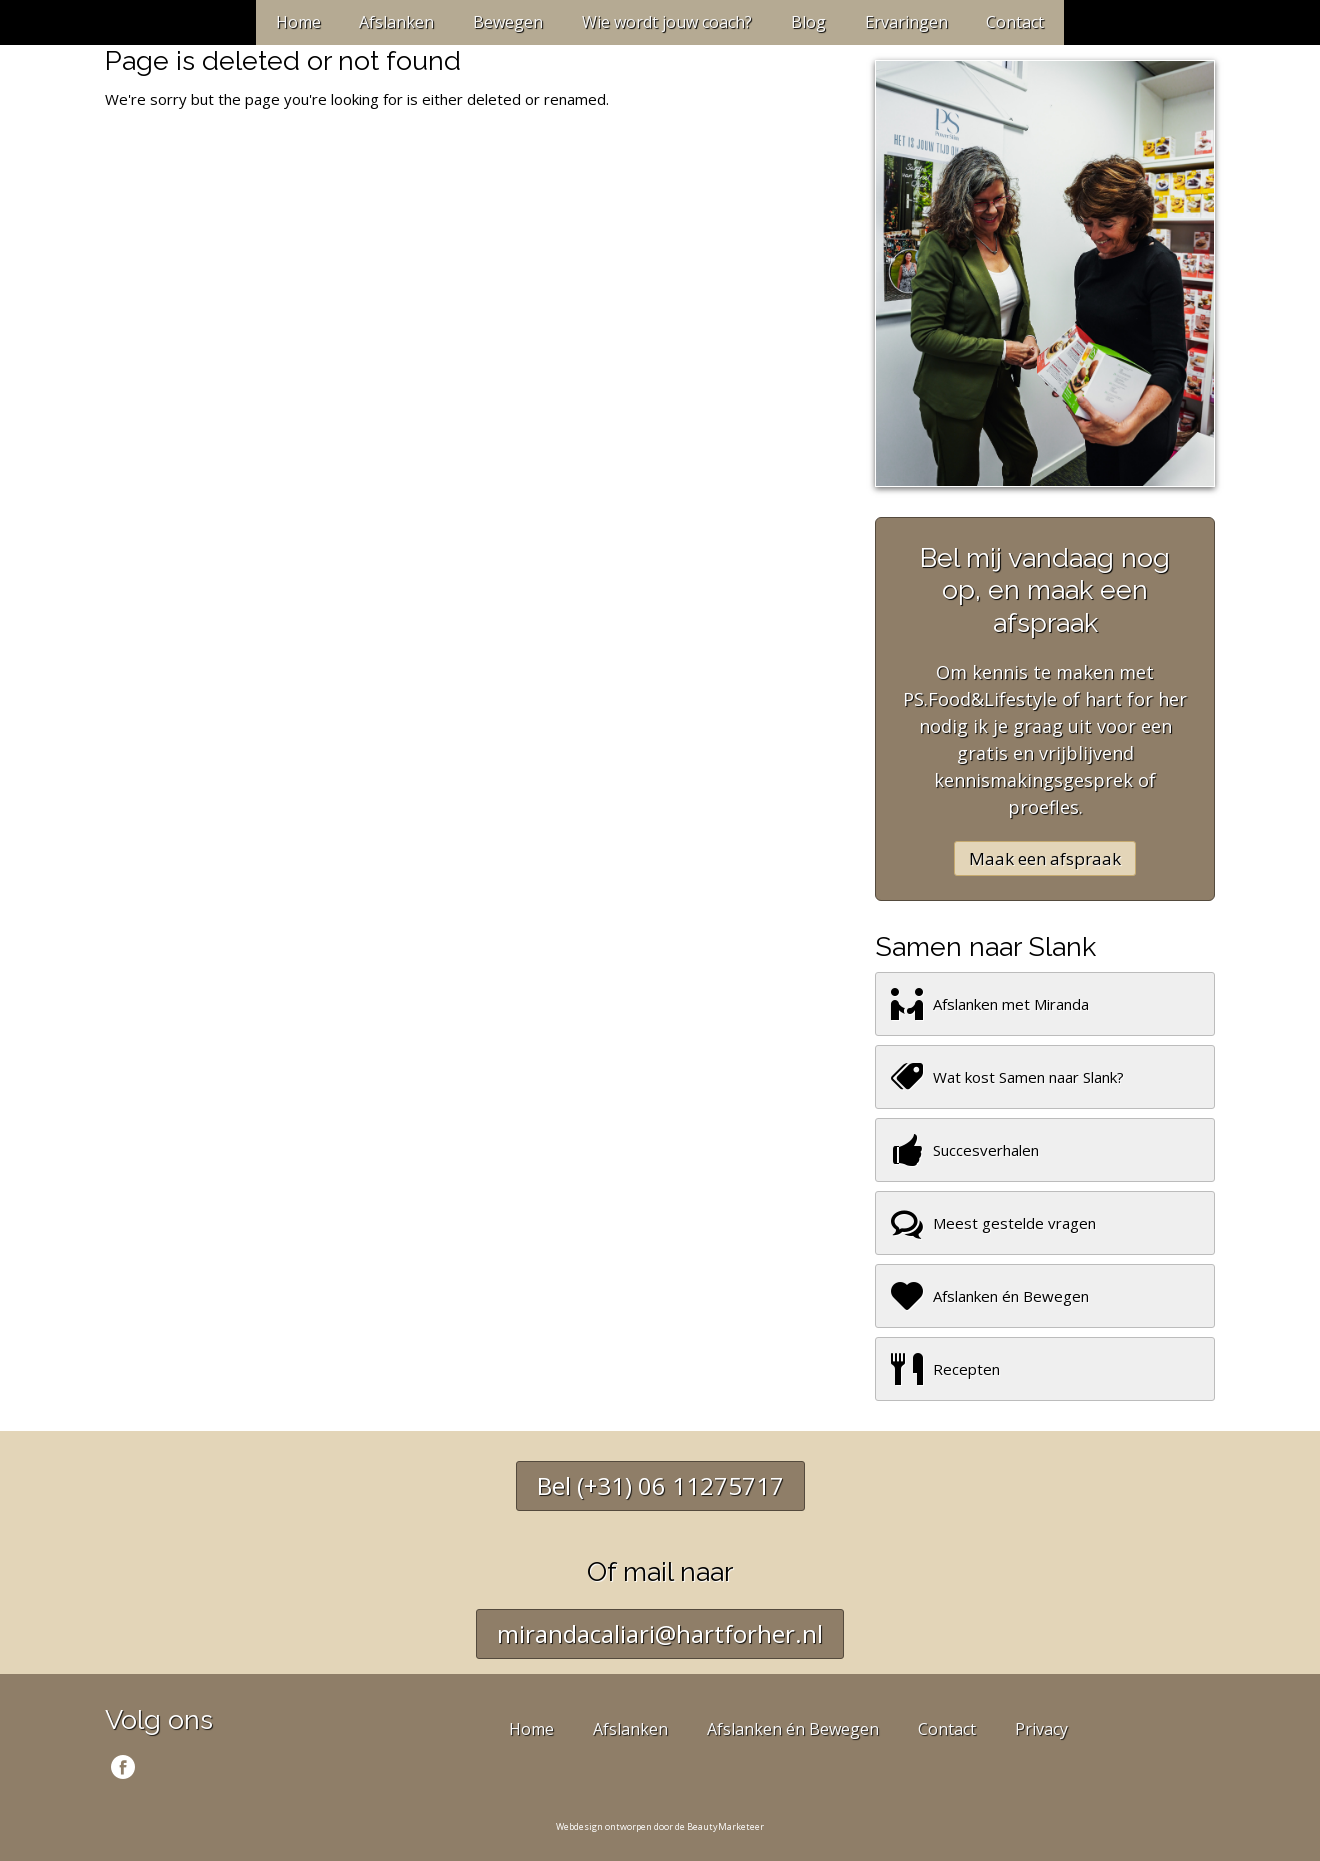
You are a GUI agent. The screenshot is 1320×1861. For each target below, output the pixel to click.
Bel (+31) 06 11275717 (660, 1485)
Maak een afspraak (1045, 858)
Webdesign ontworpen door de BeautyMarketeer (660, 1826)
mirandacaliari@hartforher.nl (660, 1633)
